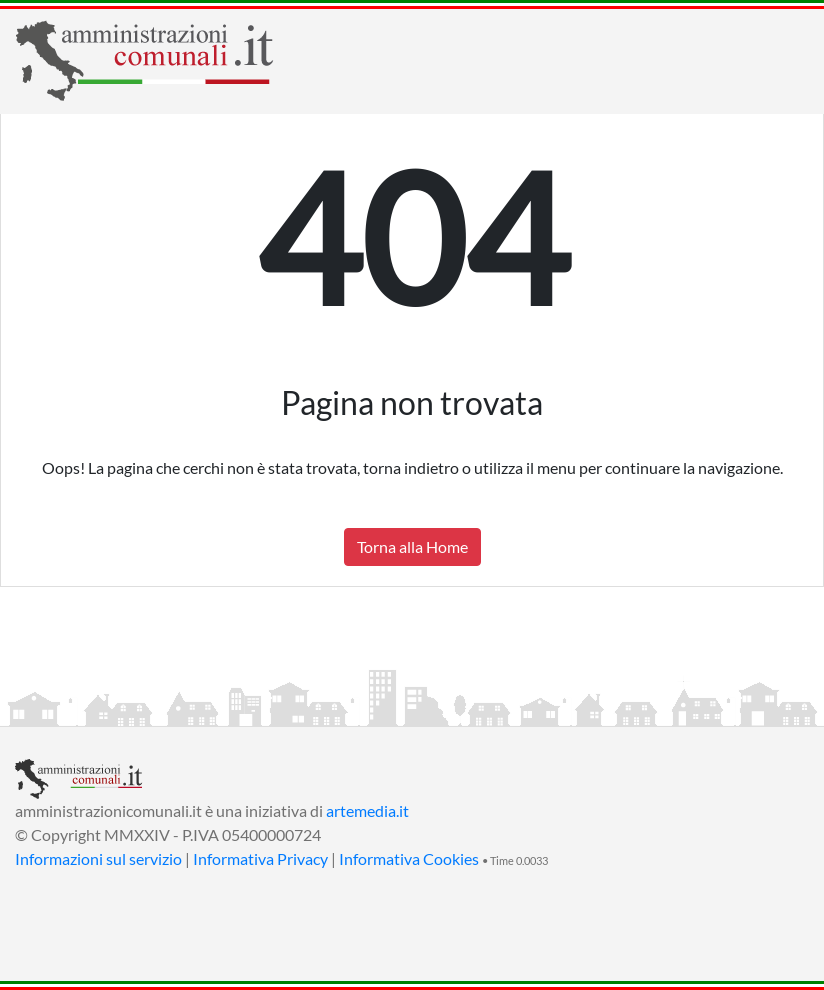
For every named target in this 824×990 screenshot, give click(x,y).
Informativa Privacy (260, 858)
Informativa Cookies (409, 858)
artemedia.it (367, 810)
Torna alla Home (412, 546)
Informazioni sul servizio (98, 858)
